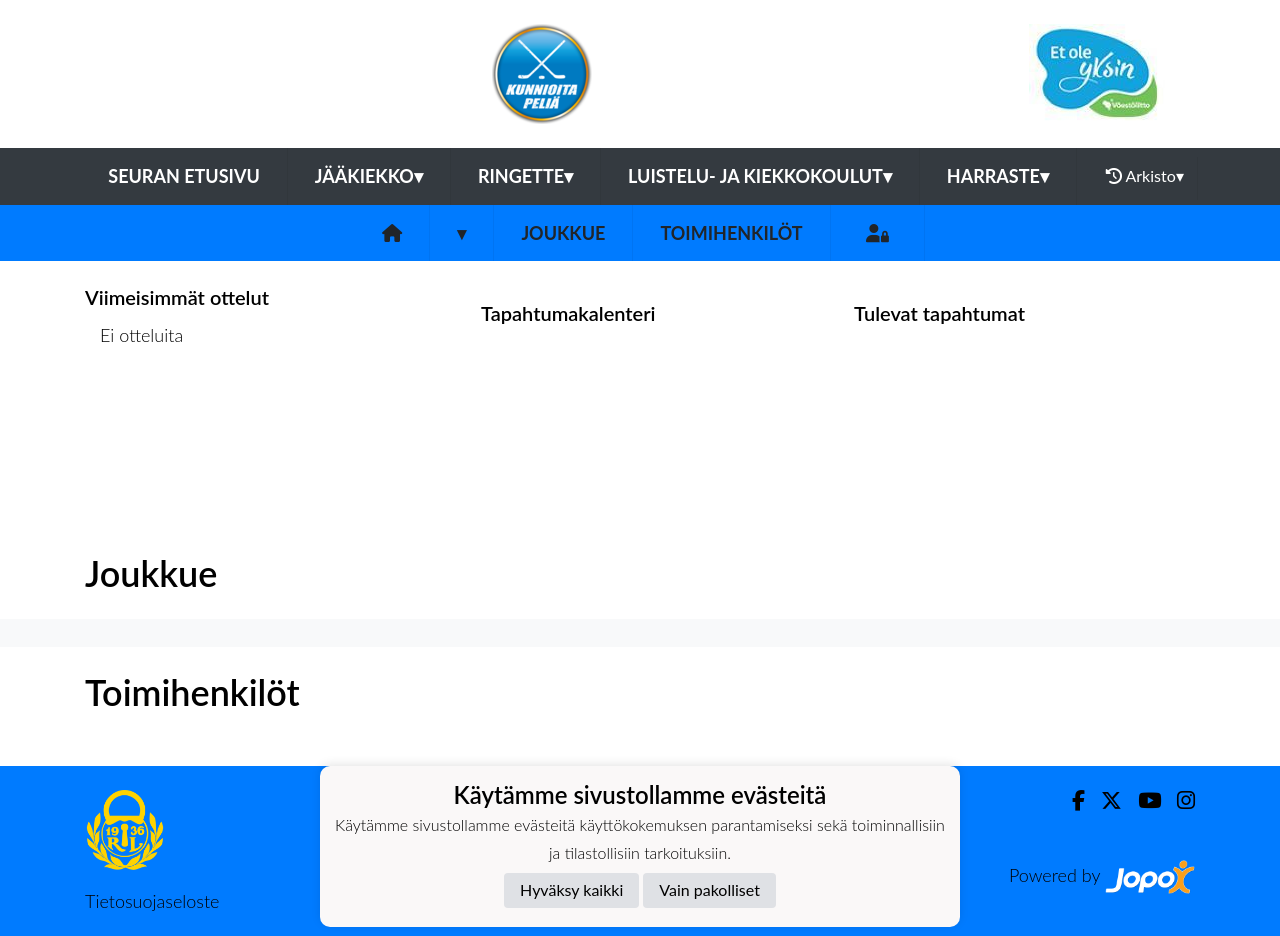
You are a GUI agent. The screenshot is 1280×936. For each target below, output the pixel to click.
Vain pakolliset (709, 889)
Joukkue (563, 233)
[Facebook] (1070, 800)
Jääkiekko (369, 176)
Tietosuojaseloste (152, 901)
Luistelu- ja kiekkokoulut (760, 176)
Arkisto (1145, 176)
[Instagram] (1178, 800)
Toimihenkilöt (731, 233)
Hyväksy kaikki (571, 889)
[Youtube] (1141, 800)
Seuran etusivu (184, 176)
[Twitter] (1103, 800)
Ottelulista (134, 412)
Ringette (525, 176)
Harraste (998, 176)
